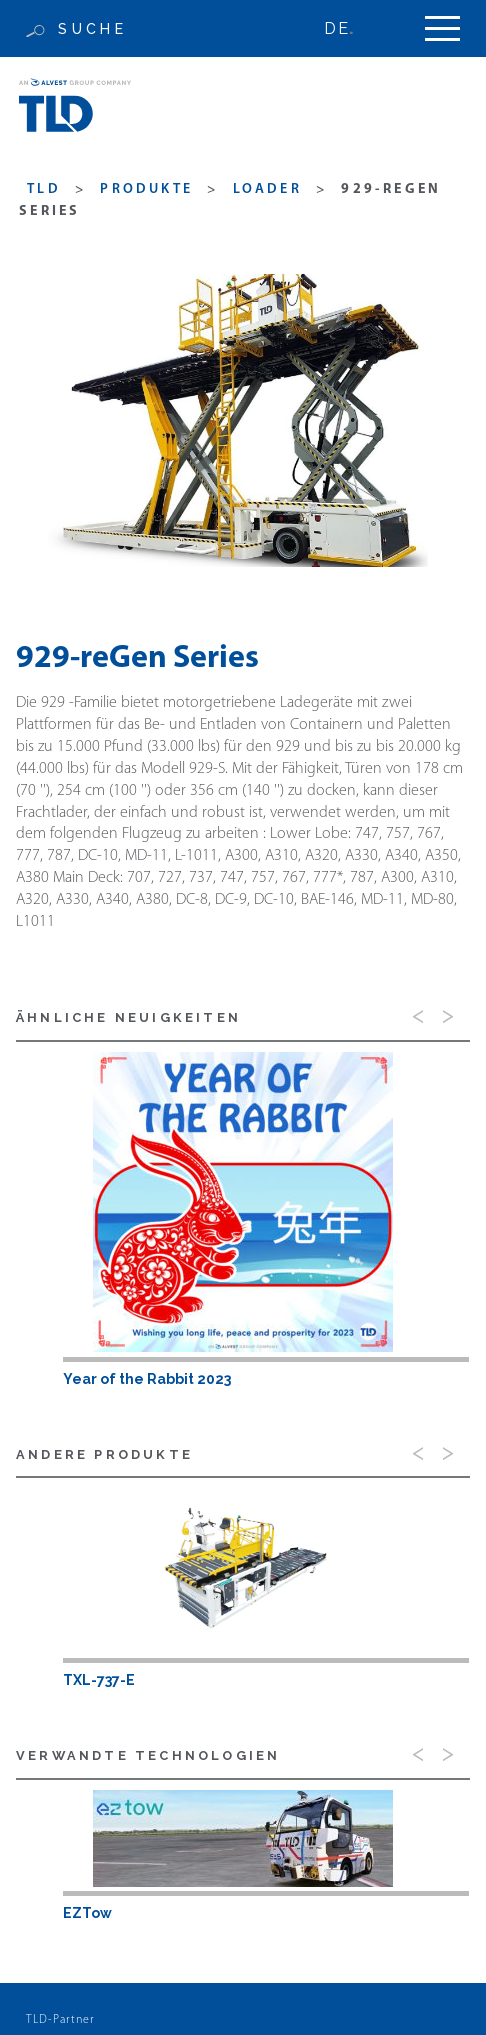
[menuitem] (348, 28)
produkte (146, 189)
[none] (348, 28)
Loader (267, 189)
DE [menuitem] (336, 28)
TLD (44, 189)
